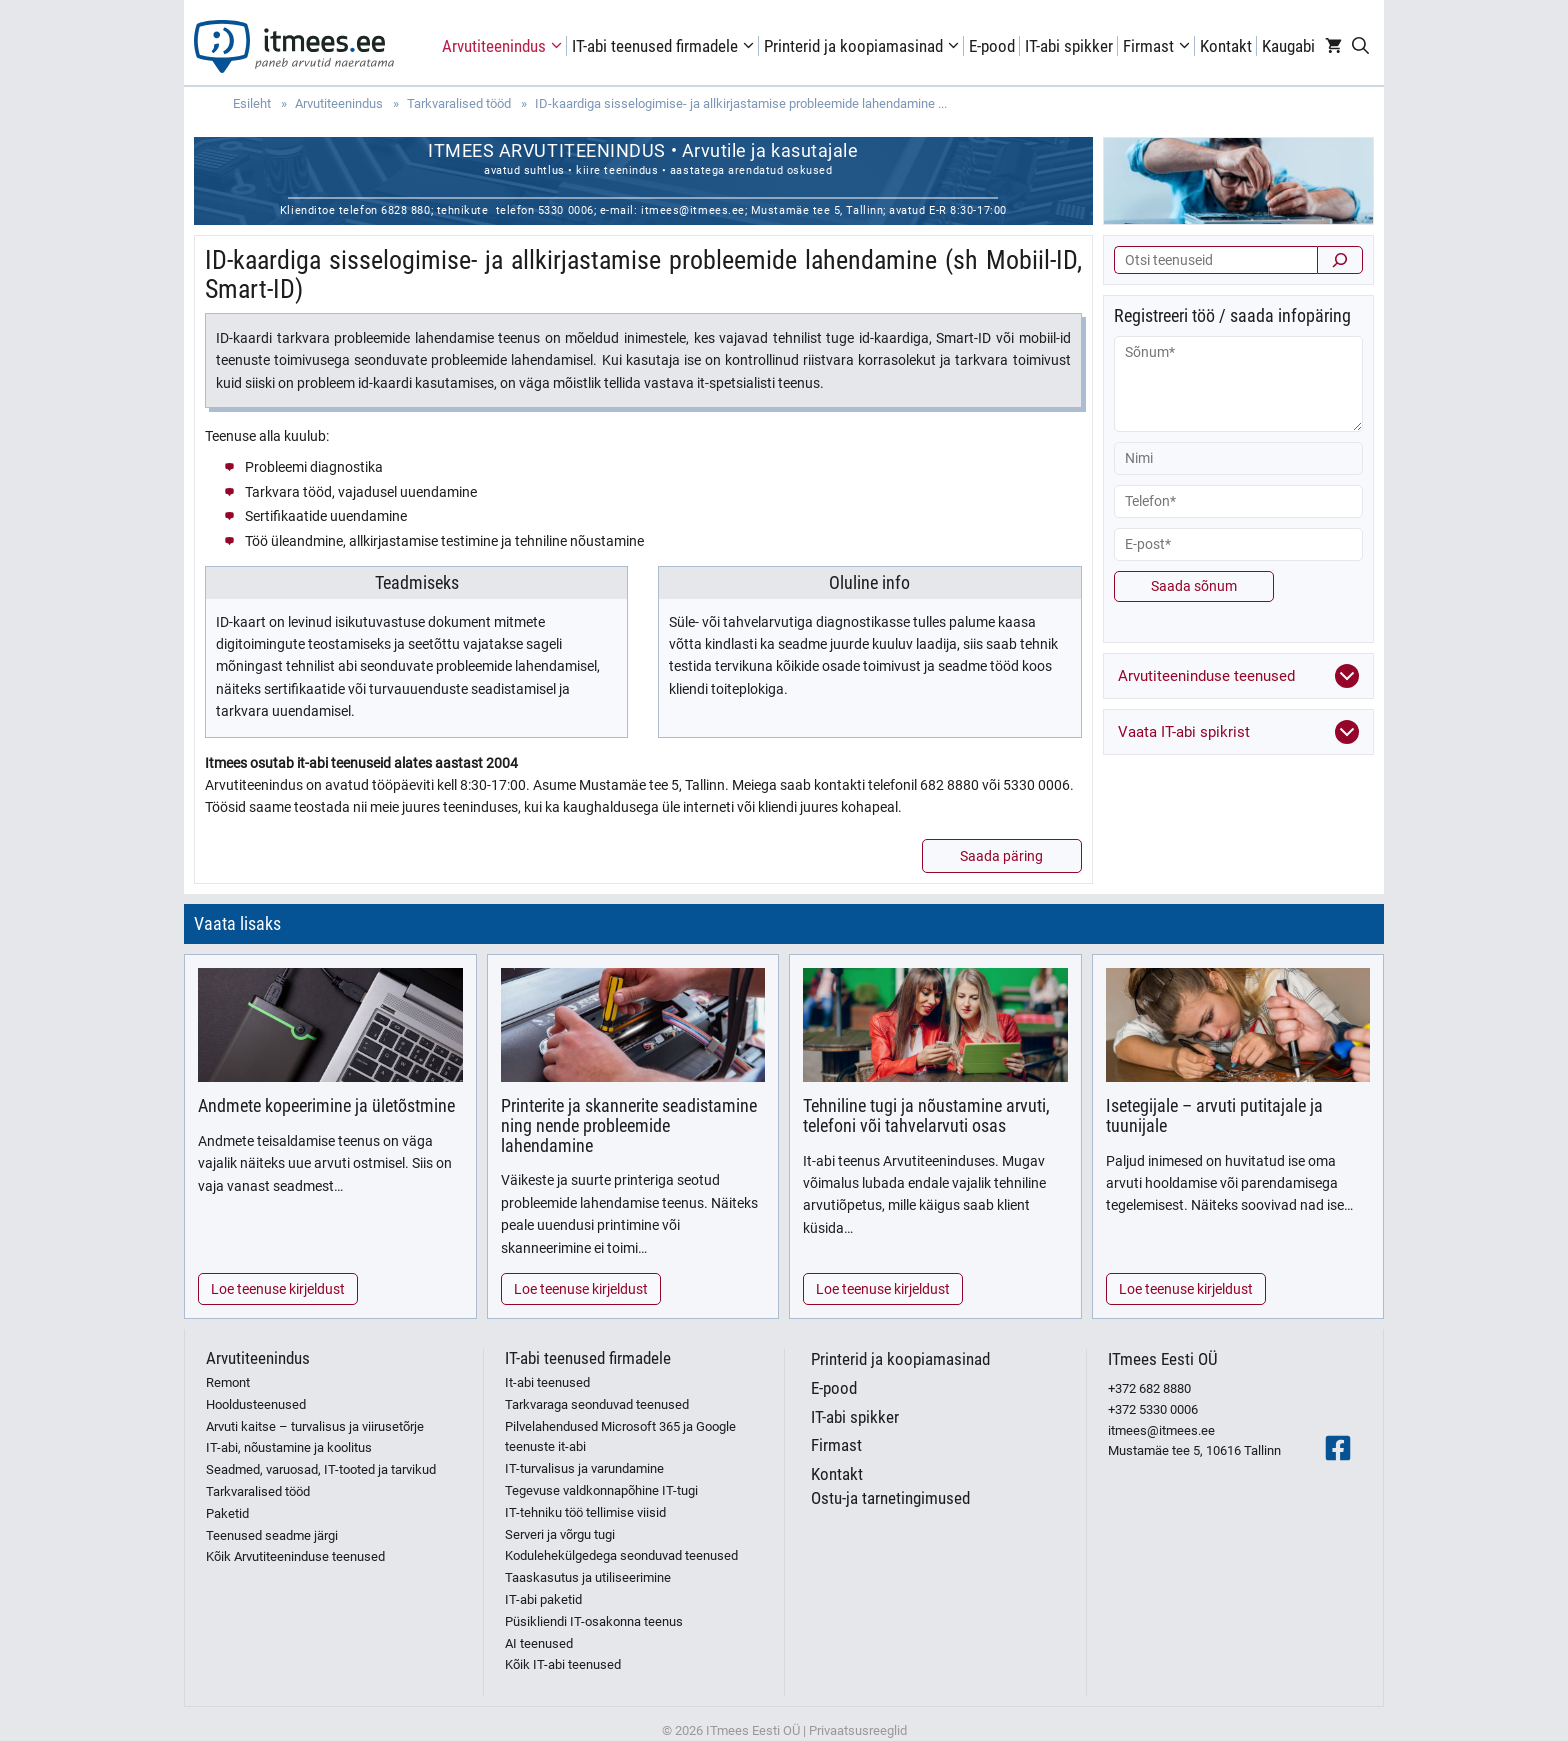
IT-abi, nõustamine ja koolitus (289, 1447)
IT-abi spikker (1069, 46)
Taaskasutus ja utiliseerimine (588, 1577)
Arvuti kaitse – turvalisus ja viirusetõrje (315, 1426)
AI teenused (539, 1643)
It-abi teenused (547, 1382)
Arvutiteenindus (504, 46)
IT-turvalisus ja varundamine (584, 1468)
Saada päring (1001, 856)
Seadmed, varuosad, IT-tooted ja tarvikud (321, 1469)
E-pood (992, 46)
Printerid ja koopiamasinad (864, 46)
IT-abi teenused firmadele (665, 46)
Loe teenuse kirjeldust (278, 1289)
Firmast (1159, 46)
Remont (228, 1382)
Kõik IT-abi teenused (563, 1664)
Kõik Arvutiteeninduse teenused (295, 1556)
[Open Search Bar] (1360, 46)
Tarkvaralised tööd (258, 1491)
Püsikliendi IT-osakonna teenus (594, 1621)
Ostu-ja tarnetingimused (890, 1498)
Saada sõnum (1194, 586)
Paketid (227, 1513)
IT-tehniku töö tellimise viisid (585, 1512)
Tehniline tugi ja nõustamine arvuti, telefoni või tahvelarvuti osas (926, 1115)
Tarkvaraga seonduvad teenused (597, 1404)
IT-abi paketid (543, 1599)
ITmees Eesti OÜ (1163, 1359)
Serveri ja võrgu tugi (560, 1534)
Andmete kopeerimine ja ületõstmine (326, 1105)
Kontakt (1226, 46)
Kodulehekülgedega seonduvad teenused (621, 1555)
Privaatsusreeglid (858, 1730)
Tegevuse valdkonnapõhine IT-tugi (601, 1490)
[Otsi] (1340, 260)
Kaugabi (1288, 46)
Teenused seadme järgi (272, 1535)
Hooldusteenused (256, 1404)
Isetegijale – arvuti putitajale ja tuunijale (1214, 1115)
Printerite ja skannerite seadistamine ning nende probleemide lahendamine (629, 1125)
